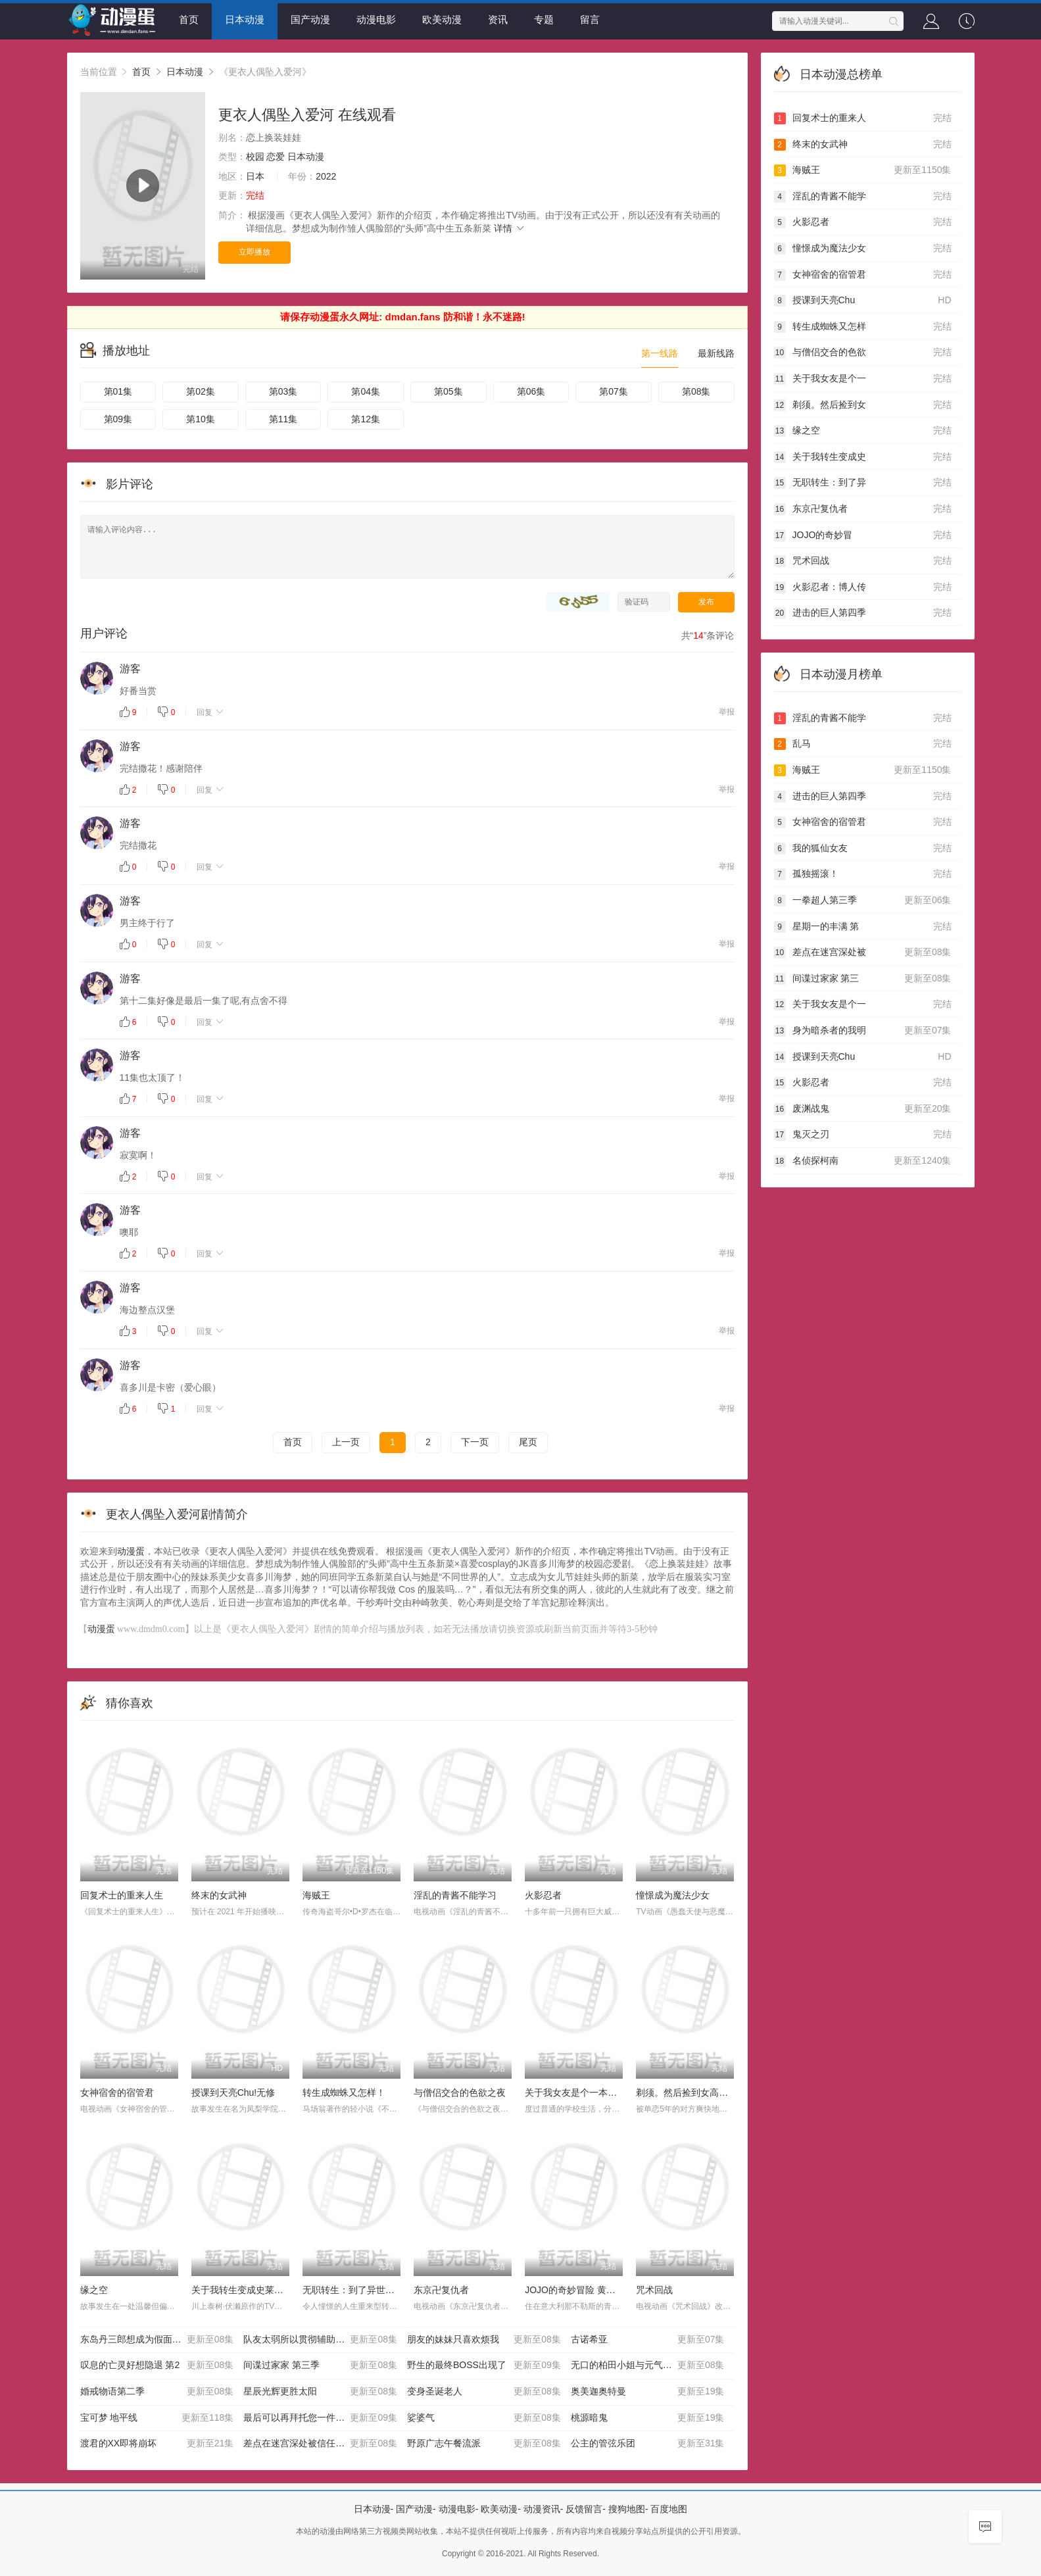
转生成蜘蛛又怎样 (863, 327)
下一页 (475, 1442)
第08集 (696, 391)
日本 (255, 176)
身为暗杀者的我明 (863, 1030)
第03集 (283, 391)
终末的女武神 (219, 1895)
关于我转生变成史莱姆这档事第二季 (265, 2290)
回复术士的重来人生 (121, 1895)
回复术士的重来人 (863, 118)
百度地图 (668, 2509)
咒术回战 (654, 2290)
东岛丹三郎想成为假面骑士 (157, 2339)
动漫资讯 (541, 2509)
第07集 (613, 391)
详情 (509, 228)
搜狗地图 (626, 2509)
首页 (189, 19)
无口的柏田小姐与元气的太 (648, 2365)
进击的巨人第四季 (863, 613)
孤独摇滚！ (863, 874)
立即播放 (254, 252)
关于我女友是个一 (863, 378)
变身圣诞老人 (484, 2391)
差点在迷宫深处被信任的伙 (320, 2443)
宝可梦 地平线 (157, 2418)
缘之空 (94, 2290)
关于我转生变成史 (863, 457)
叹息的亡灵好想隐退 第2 (157, 2365)
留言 (590, 19)
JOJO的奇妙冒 (863, 535)
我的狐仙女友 (863, 848)
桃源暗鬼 (648, 2418)
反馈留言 (584, 2509)
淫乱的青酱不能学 (863, 196)
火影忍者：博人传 (863, 587)
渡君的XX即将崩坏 (157, 2443)
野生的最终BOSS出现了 (484, 2365)
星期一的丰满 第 (863, 926)
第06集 (531, 391)
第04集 (365, 391)
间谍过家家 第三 (863, 978)
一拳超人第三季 (863, 900)
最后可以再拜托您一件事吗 (320, 2418)
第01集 (118, 391)
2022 (326, 176)
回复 (211, 711)
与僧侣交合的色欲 (863, 352)
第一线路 (659, 353)
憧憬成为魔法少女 (673, 1895)
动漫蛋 (131, 1551)
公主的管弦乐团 (648, 2443)
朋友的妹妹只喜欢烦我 (484, 2339)
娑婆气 (484, 2418)
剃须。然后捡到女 (863, 405)
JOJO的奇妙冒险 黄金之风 (579, 2290)
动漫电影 (376, 19)
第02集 (200, 391)
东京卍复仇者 (441, 2290)
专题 (544, 19)
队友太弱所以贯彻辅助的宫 (320, 2339)
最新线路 (716, 353)
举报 (727, 711)
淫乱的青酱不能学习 (455, 1895)
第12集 (365, 419)
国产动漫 (310, 19)
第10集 (200, 419)
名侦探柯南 (863, 1161)
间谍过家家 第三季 (320, 2365)
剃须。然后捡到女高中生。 (691, 2092)
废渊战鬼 (863, 1109)
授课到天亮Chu (863, 300)
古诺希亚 (648, 2339)
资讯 (498, 19)
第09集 (118, 419)
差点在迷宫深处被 (863, 952)
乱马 (863, 744)
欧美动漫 (442, 19)
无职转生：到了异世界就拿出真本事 (376, 2290)
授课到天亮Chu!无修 (233, 2092)
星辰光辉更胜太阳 (320, 2391)
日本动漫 (244, 19)
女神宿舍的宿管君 (117, 2092)
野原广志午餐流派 (484, 2443)
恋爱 (275, 156)
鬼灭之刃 (863, 1134)
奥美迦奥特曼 (648, 2391)
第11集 (283, 419)
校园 (255, 156)
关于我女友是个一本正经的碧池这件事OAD (613, 2092)
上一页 (346, 1442)
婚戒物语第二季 (157, 2391)
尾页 (528, 1442)
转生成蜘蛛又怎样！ (344, 2092)
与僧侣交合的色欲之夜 (460, 2092)
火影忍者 (543, 1895)
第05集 (448, 391)
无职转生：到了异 (863, 482)
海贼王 (316, 1895)
